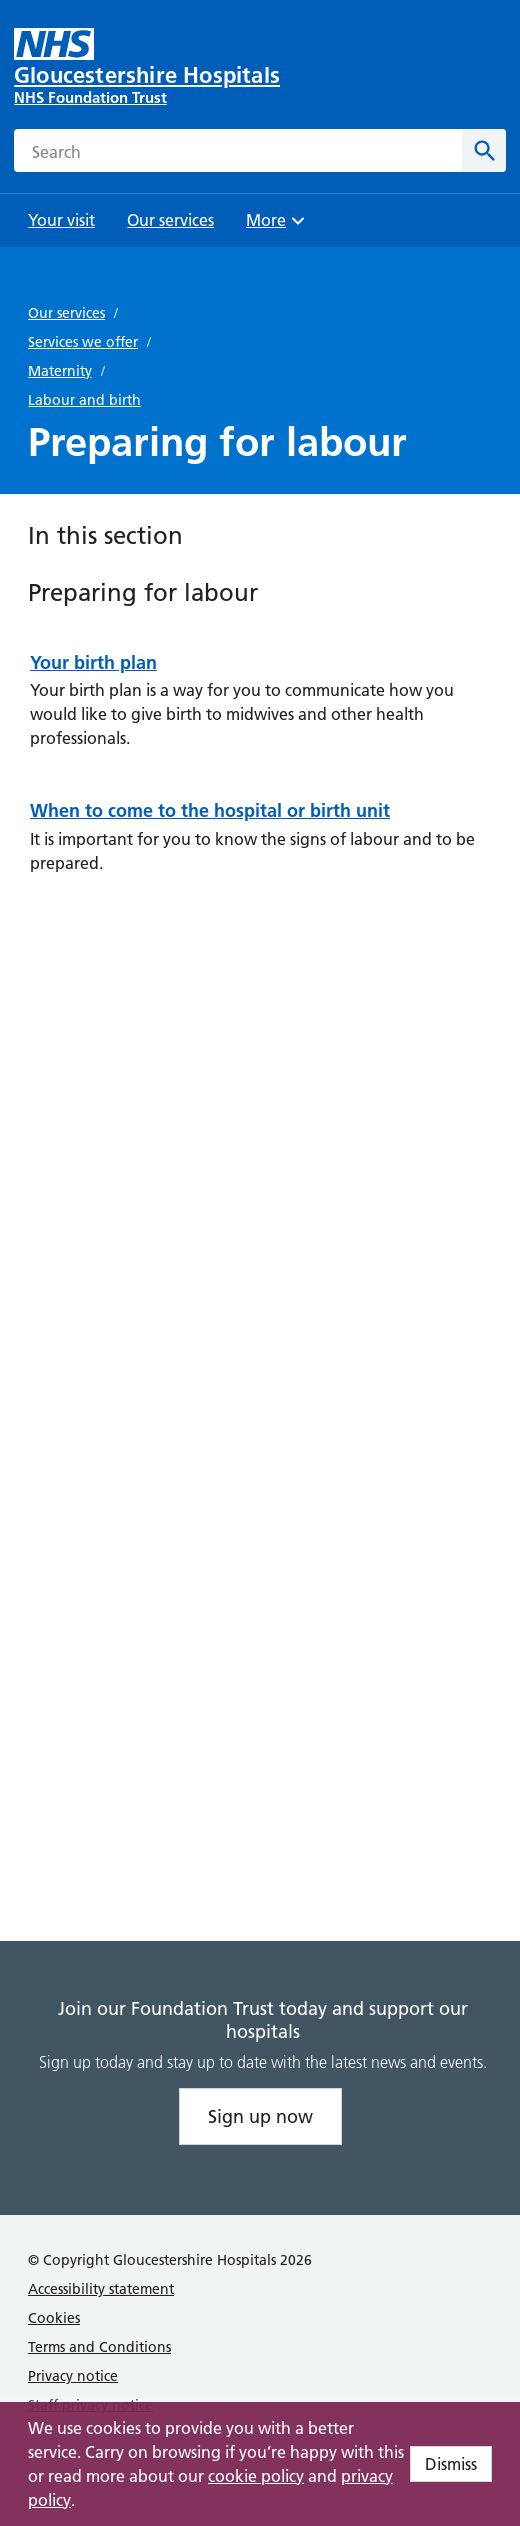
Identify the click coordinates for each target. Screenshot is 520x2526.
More (278, 226)
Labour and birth (84, 400)
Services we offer (83, 342)
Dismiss (451, 2464)
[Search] (484, 150)
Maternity (60, 371)
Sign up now (260, 2116)
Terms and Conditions (99, 2347)
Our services (66, 313)
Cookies (54, 2318)
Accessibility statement (101, 2289)
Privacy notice (73, 2376)
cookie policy (256, 2476)
